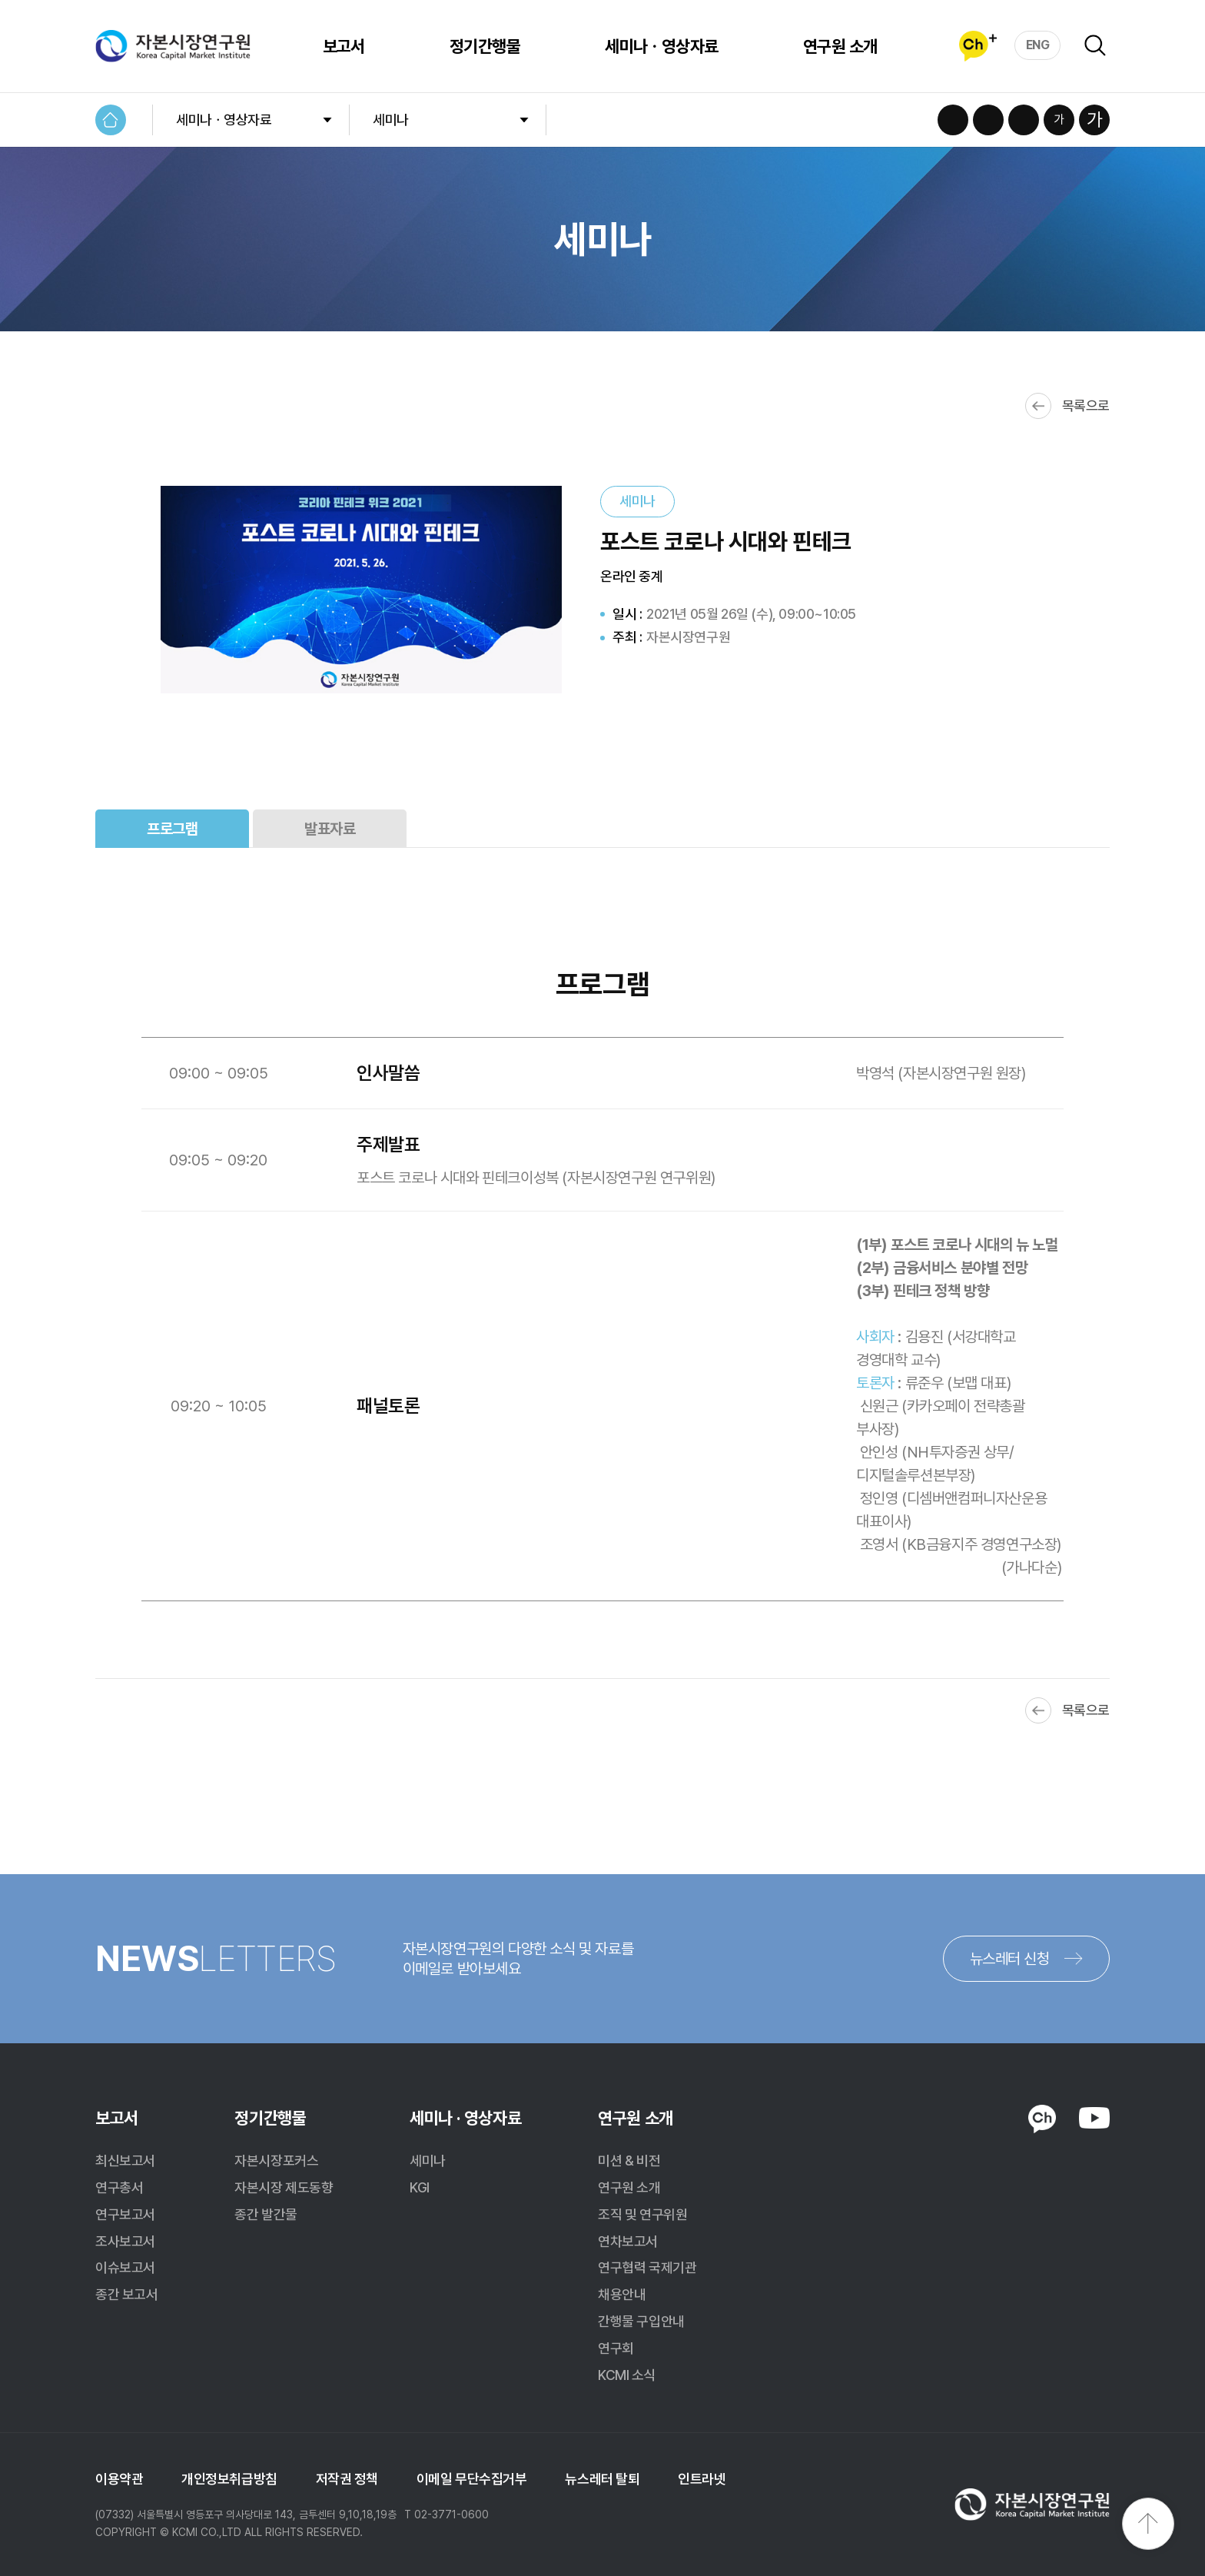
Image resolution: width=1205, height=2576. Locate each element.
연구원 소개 (840, 46)
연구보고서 (125, 2214)
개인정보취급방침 (229, 2479)
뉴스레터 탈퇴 (602, 2479)
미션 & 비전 (629, 2160)
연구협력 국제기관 (647, 2267)
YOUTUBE (1094, 2118)
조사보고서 (125, 2241)
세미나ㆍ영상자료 (662, 46)
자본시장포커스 (276, 2160)
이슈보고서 (125, 2267)
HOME (110, 120)
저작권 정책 (347, 2479)
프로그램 (172, 828)
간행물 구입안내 (641, 2321)
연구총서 (119, 2187)
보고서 (344, 46)
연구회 (616, 2348)
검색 (1095, 45)
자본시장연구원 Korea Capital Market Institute (173, 46)
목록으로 (1086, 405)
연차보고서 (628, 2241)
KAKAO (1042, 2119)
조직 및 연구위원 (642, 2214)
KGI (420, 2187)
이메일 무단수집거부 (472, 2479)
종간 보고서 (126, 2294)
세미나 (391, 119)
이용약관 (119, 2479)
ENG (1038, 45)
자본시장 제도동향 (283, 2187)
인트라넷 (701, 2479)
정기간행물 (485, 46)
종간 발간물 (265, 2214)
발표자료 (329, 828)
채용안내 (622, 2294)
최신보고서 (125, 2160)
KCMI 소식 (627, 2375)
